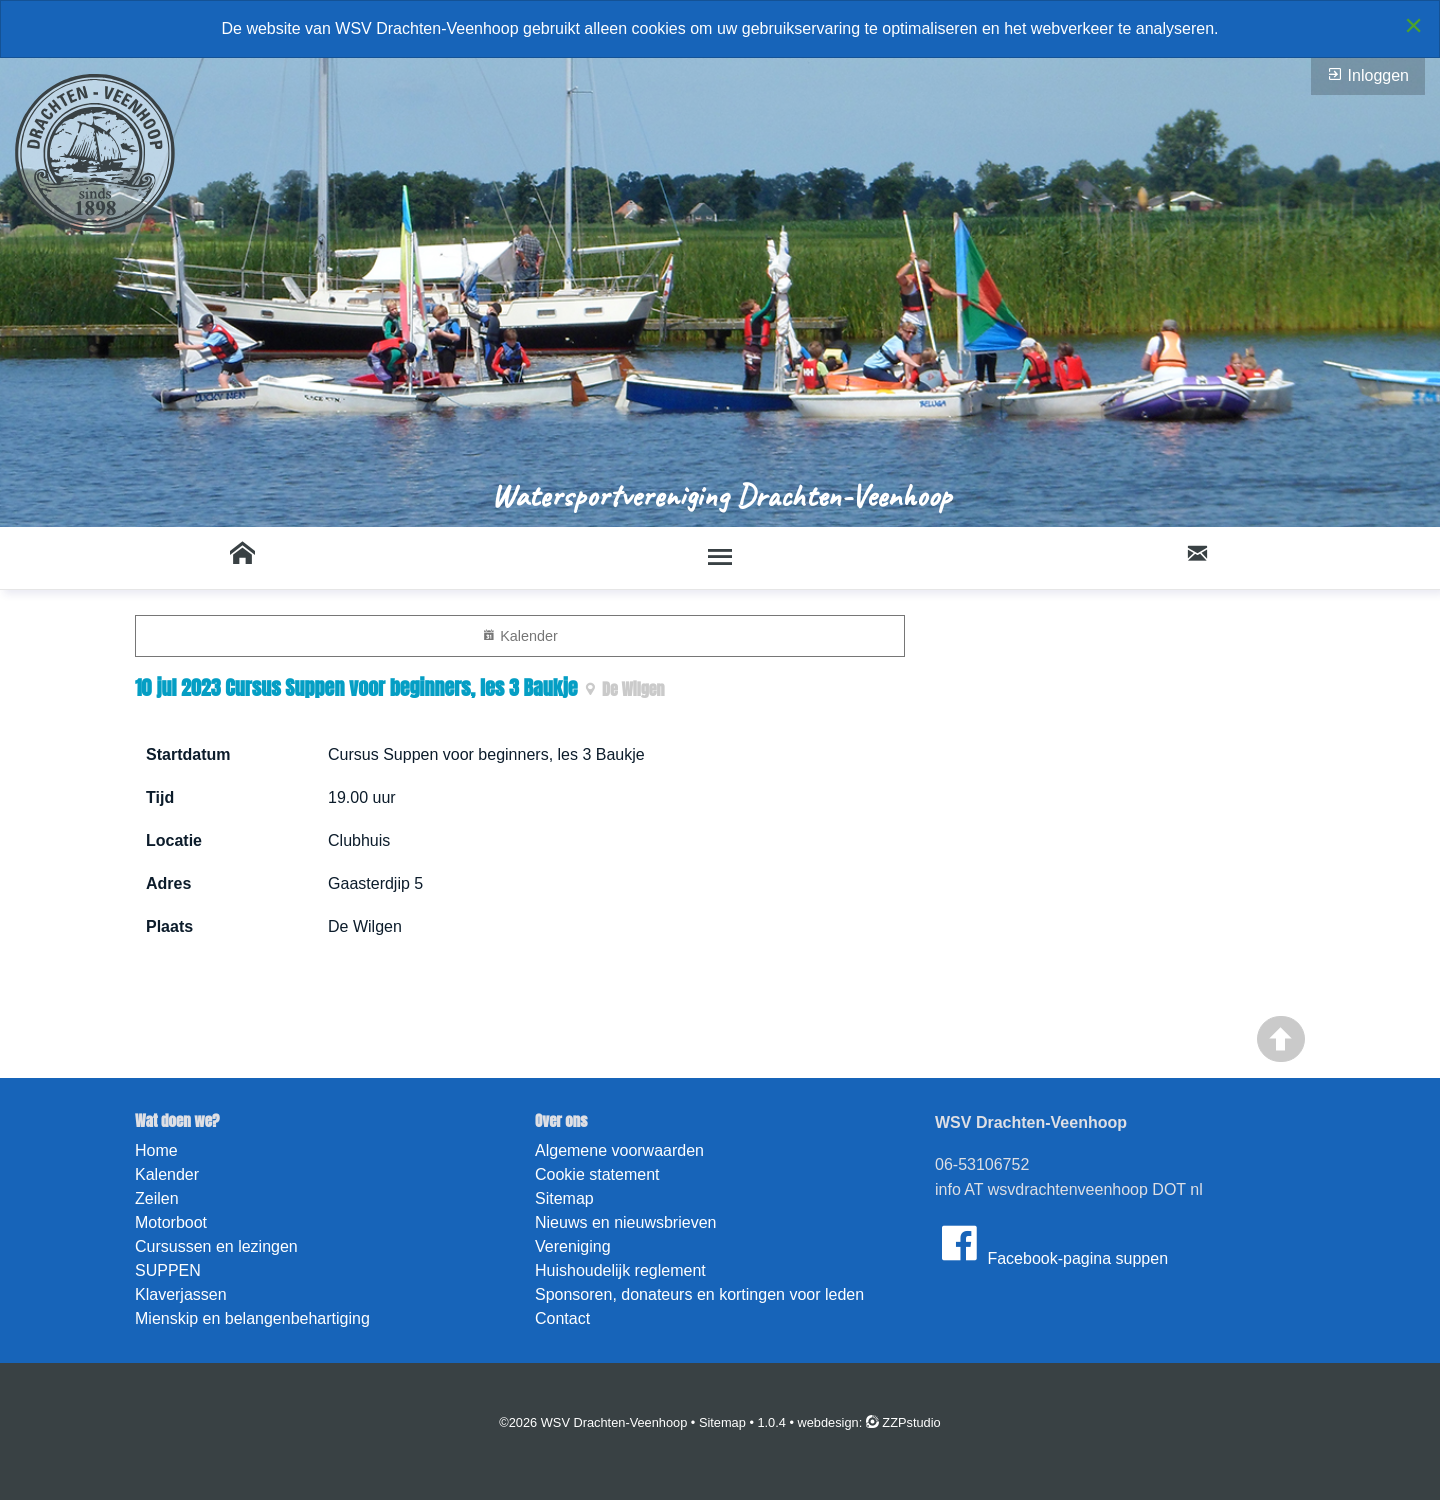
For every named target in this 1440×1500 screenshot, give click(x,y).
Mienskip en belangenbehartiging (252, 1318)
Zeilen (157, 1198)
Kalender (520, 635)
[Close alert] (1413, 25)
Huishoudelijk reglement (620, 1270)
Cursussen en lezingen (216, 1246)
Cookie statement (597, 1174)
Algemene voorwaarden (619, 1150)
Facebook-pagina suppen (1051, 1243)
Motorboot (171, 1222)
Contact (562, 1318)
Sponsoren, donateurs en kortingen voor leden (699, 1294)
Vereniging (573, 1246)
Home (156, 1150)
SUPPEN (168, 1270)
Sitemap (564, 1198)
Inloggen (1368, 75)
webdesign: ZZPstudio (869, 1422)
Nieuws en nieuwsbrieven (625, 1222)
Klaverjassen (181, 1294)
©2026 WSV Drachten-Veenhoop (593, 1422)
